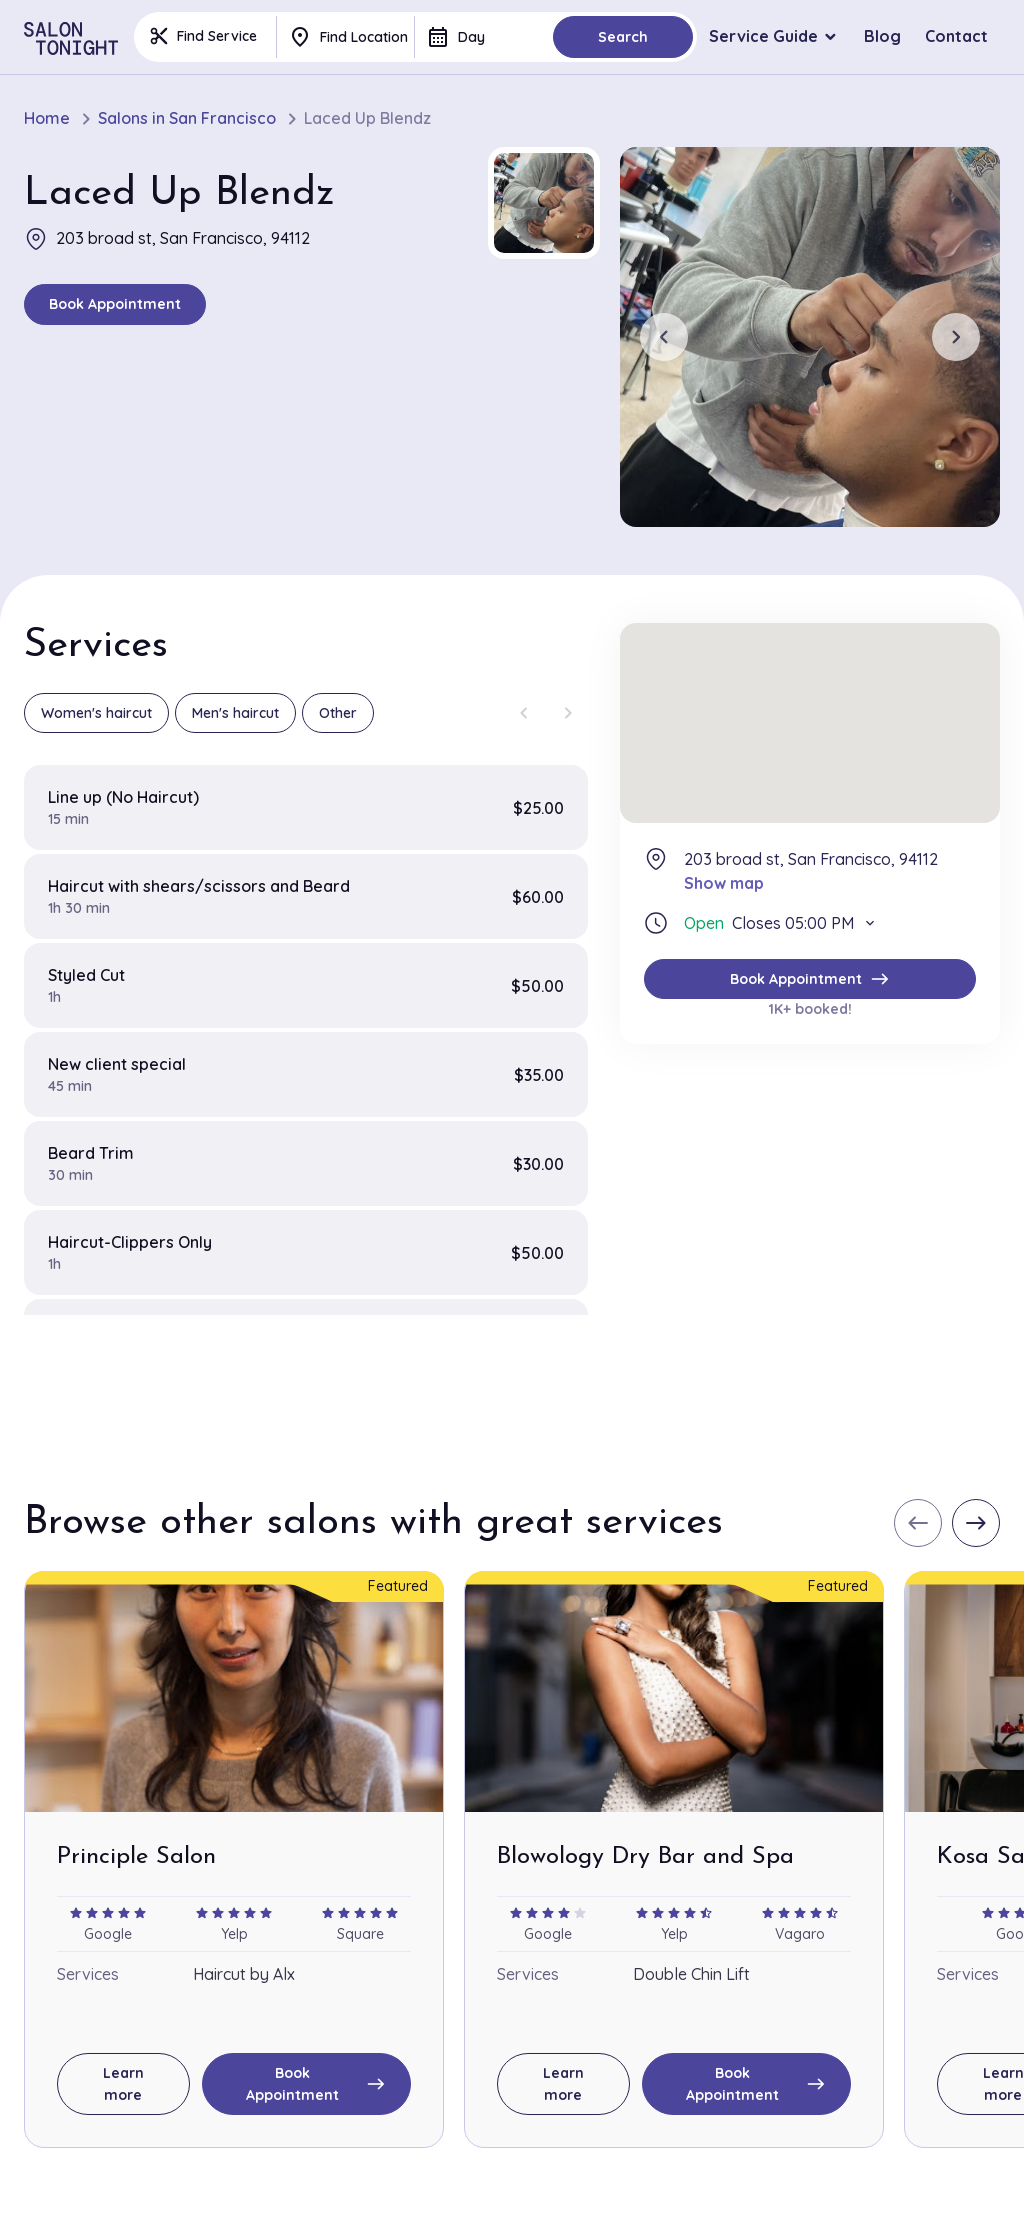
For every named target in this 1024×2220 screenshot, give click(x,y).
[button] (544, 203)
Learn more (123, 2084)
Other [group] (338, 713)
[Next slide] (956, 337)
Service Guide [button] (763, 36)
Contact (956, 36)
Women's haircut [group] (96, 713)
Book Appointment (115, 304)
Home (47, 118)
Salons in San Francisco (187, 118)
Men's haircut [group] (235, 713)
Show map (724, 883)
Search (623, 37)
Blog (882, 36)
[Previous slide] (664, 337)
